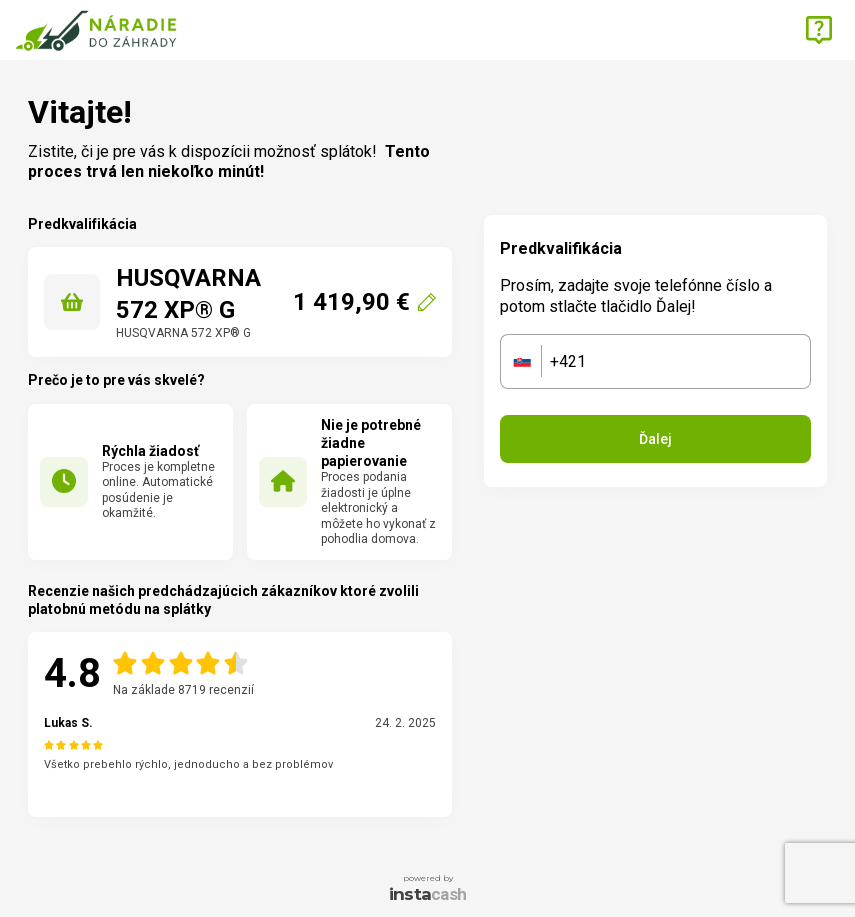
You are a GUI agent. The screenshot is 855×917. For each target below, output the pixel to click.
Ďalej (655, 439)
